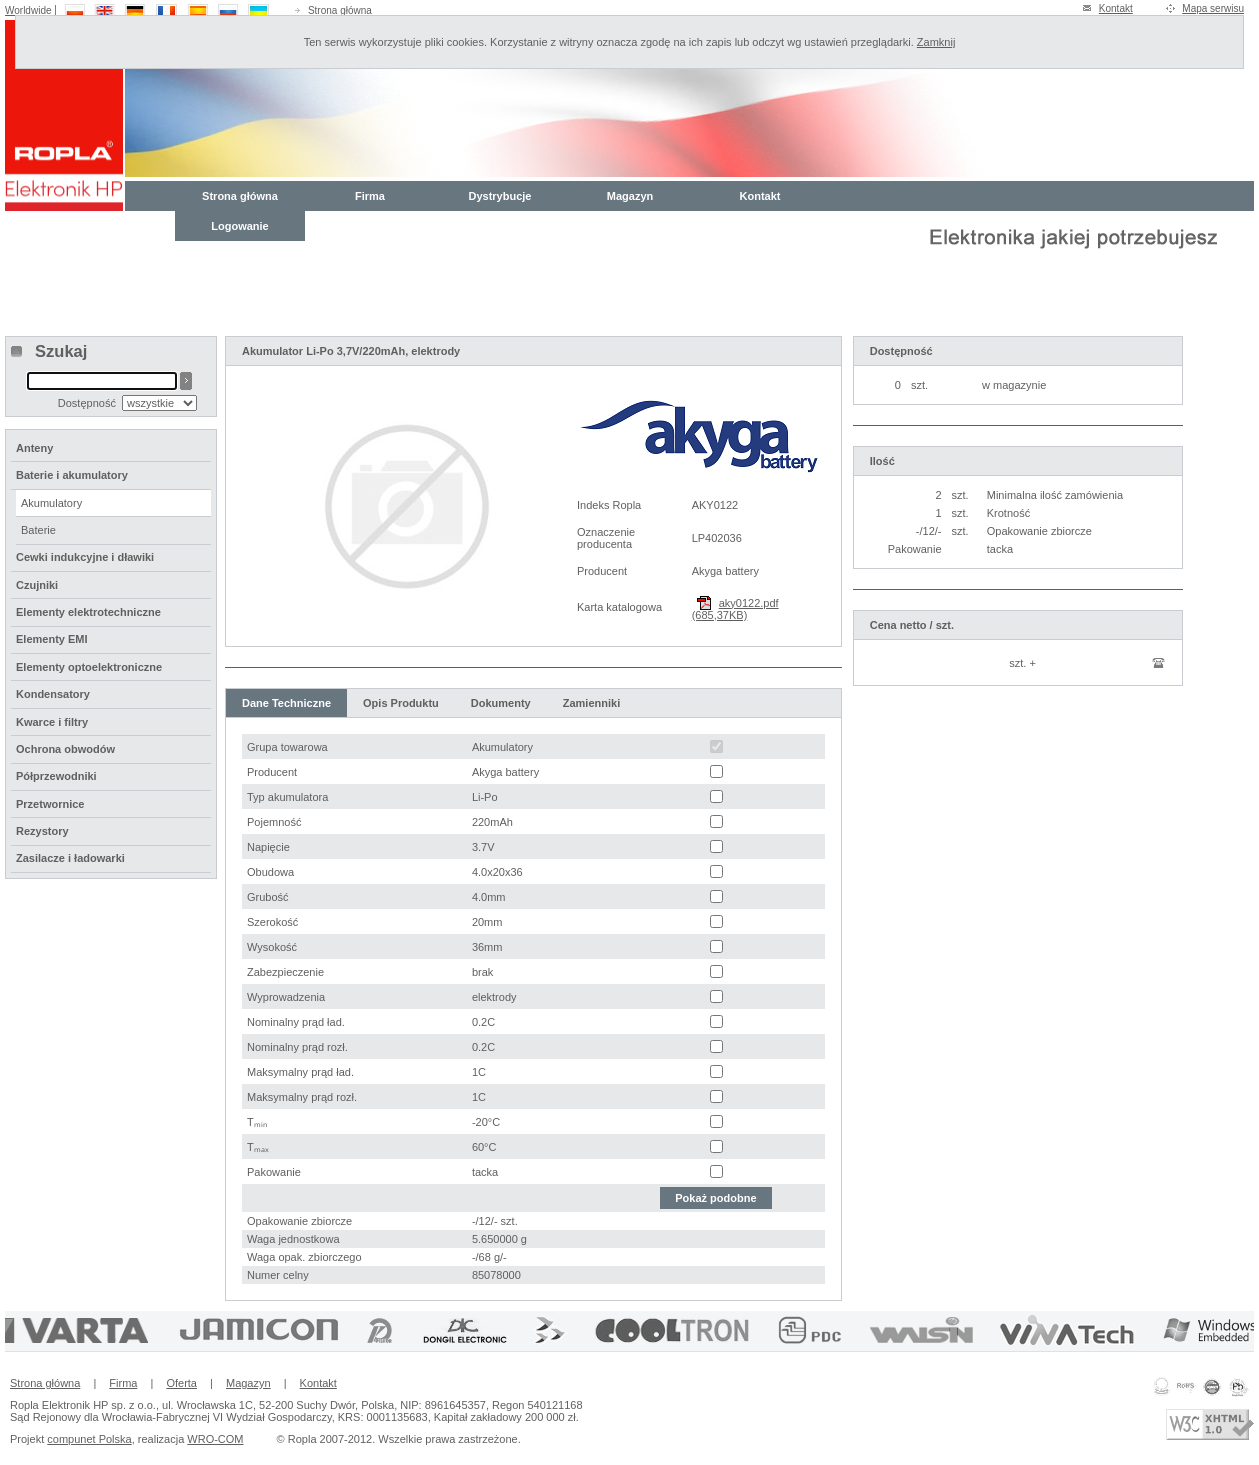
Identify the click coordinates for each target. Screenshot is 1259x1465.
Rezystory (42, 831)
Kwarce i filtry (52, 722)
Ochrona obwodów (65, 749)
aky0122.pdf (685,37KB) (735, 609)
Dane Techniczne (286, 703)
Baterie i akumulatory (72, 475)
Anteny (34, 448)
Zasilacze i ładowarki (70, 858)
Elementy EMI (52, 639)
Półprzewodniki (56, 776)
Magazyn (630, 196)
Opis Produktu (401, 703)
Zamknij (936, 42)
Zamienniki (591, 703)
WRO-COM (215, 1439)
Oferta (181, 1383)
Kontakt (1116, 8)
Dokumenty (501, 703)
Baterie (38, 530)
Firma (370, 196)
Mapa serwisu (1213, 8)
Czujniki (37, 585)
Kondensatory (53, 694)
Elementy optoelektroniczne (89, 667)
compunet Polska (89, 1439)
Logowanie (239, 226)
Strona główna (340, 10)
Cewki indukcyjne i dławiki (85, 557)
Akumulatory (51, 503)
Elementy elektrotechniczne (88, 612)
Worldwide (28, 10)
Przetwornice (50, 804)
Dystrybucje (500, 196)
